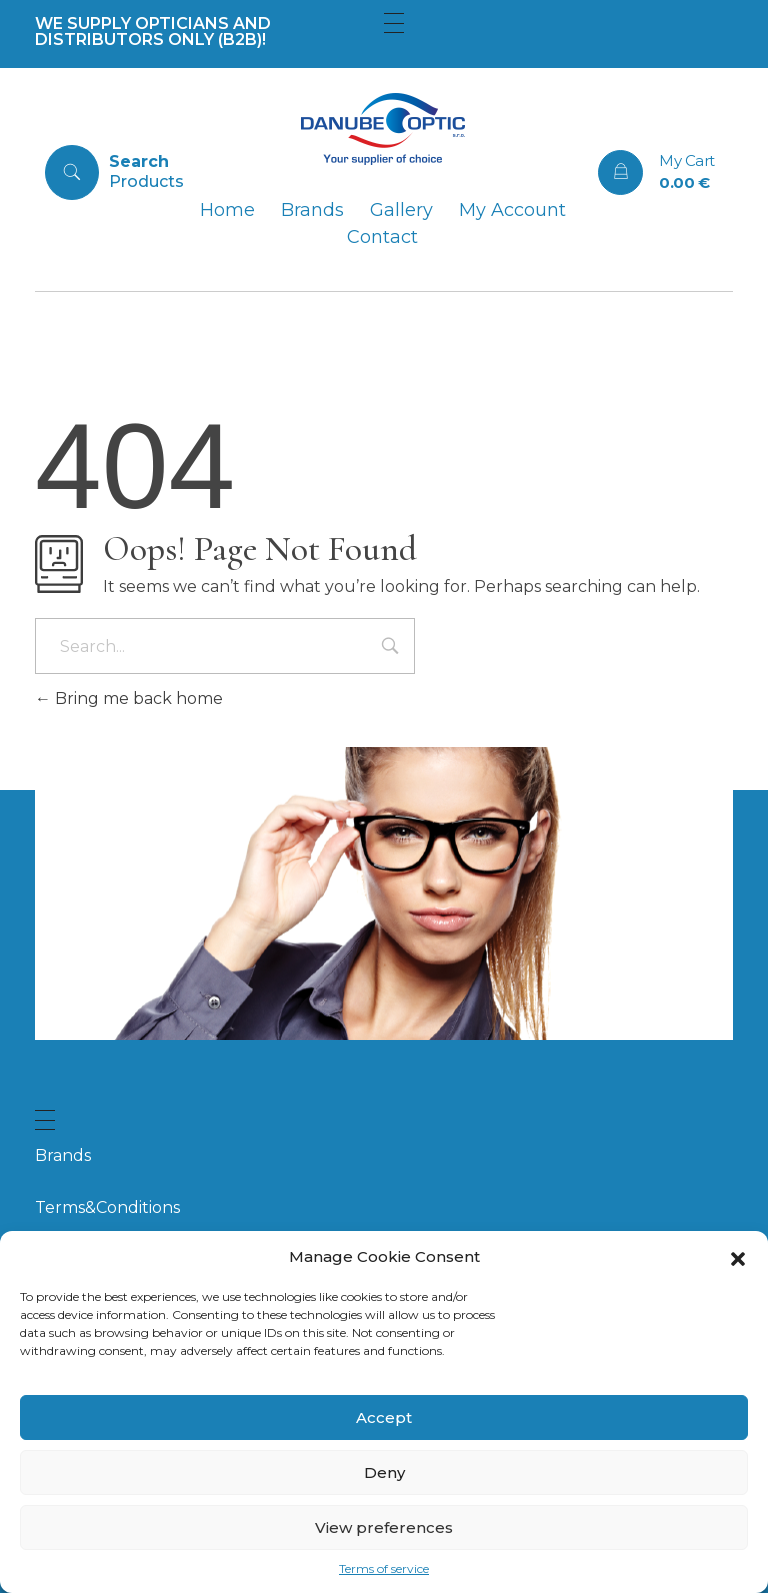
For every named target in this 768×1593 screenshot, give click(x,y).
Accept (384, 1417)
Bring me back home (129, 698)
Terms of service (384, 1568)
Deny (384, 1472)
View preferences (384, 1527)
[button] (738, 1257)
